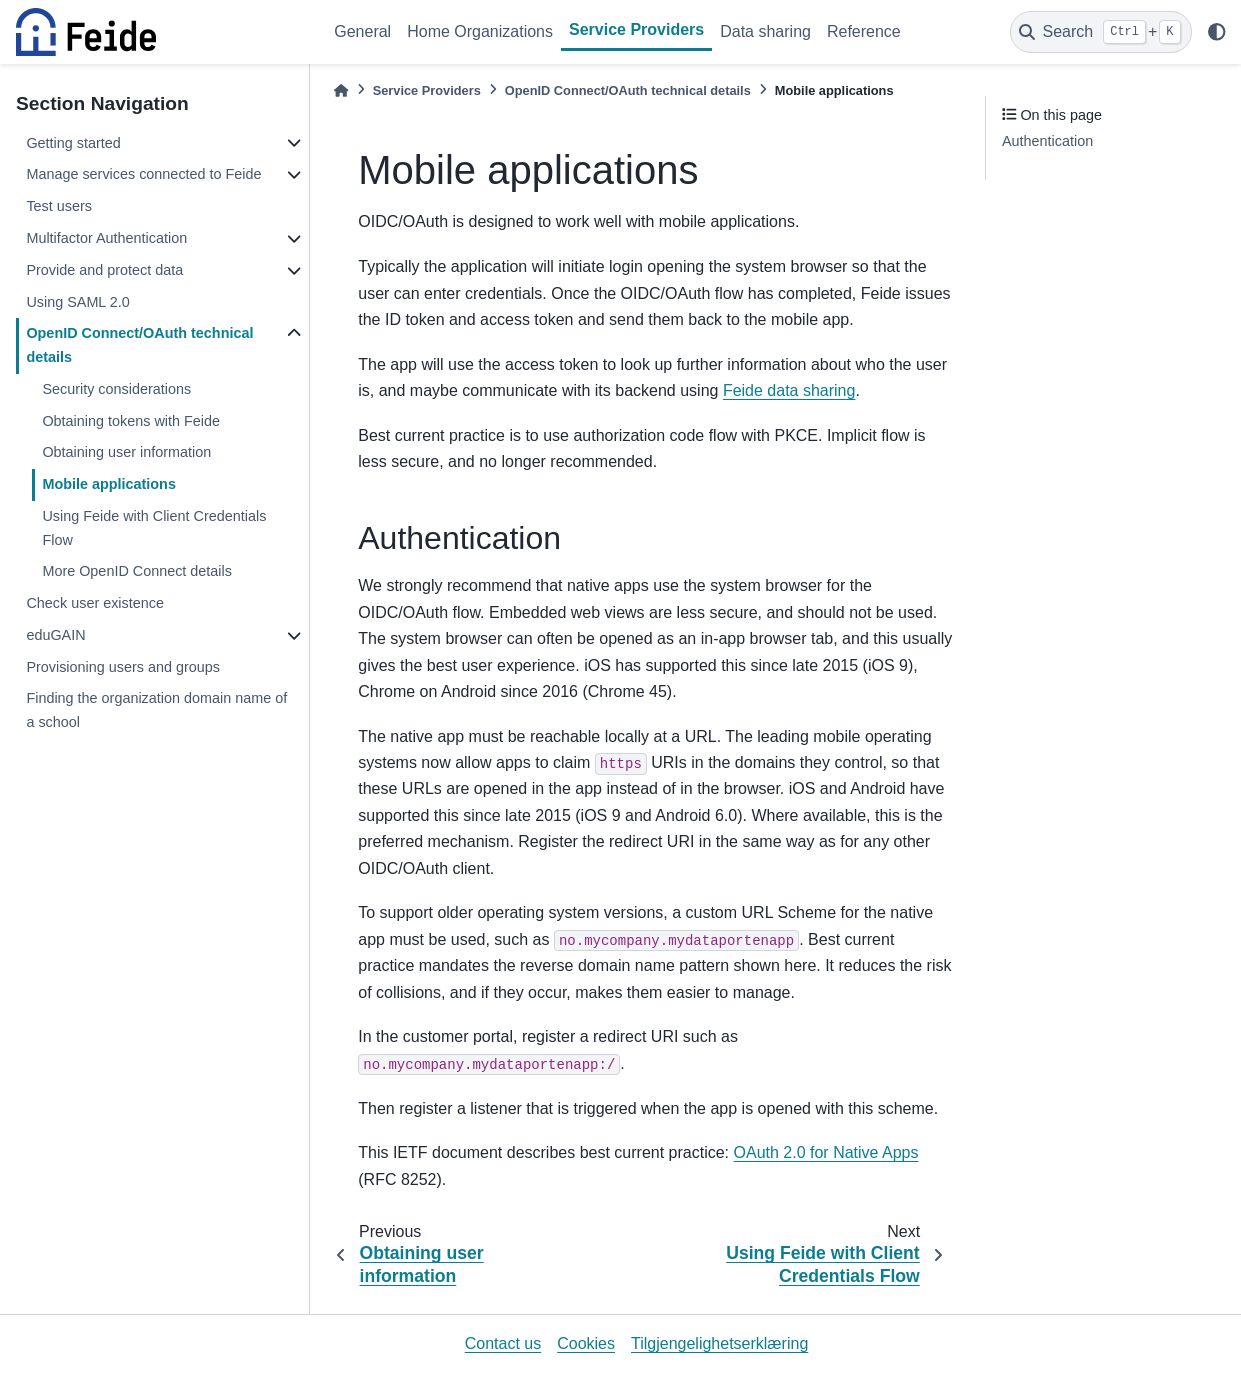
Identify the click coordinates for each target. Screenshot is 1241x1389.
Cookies (586, 1343)
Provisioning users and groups (123, 667)
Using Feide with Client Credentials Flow (154, 528)
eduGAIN (55, 635)
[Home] (341, 90)
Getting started (73, 143)
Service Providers (636, 29)
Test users (59, 206)
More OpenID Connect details (137, 571)
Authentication (1047, 141)
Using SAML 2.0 (77, 302)
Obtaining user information (126, 452)
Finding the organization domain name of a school (156, 710)
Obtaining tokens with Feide (131, 421)
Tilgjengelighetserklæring (719, 1343)
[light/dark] (1217, 32)
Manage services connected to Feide (143, 174)
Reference (864, 31)
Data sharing (765, 31)
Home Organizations (480, 31)
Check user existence (95, 603)
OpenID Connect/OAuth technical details (139, 345)
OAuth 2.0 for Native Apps (826, 1152)
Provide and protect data (104, 270)
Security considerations (116, 389)
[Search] (1101, 32)
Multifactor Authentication (106, 238)
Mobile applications (109, 484)
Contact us (503, 1343)
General (362, 31)
